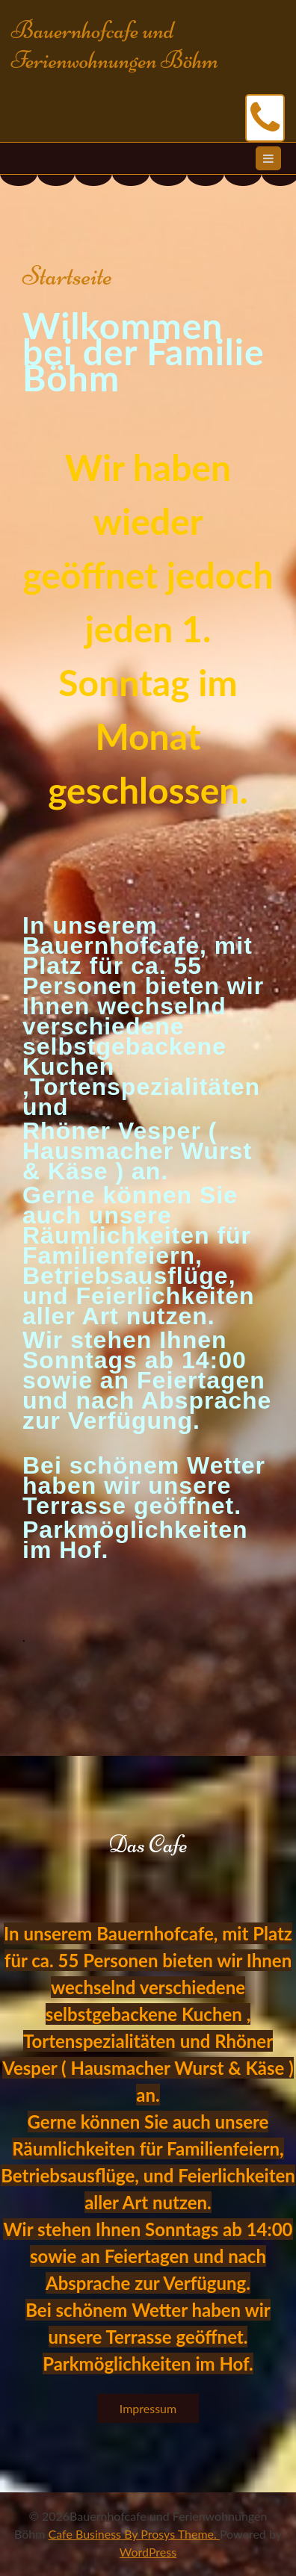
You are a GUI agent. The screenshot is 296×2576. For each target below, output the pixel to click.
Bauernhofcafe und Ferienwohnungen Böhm (114, 45)
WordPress (148, 2552)
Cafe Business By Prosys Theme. (134, 2534)
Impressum (148, 2408)
